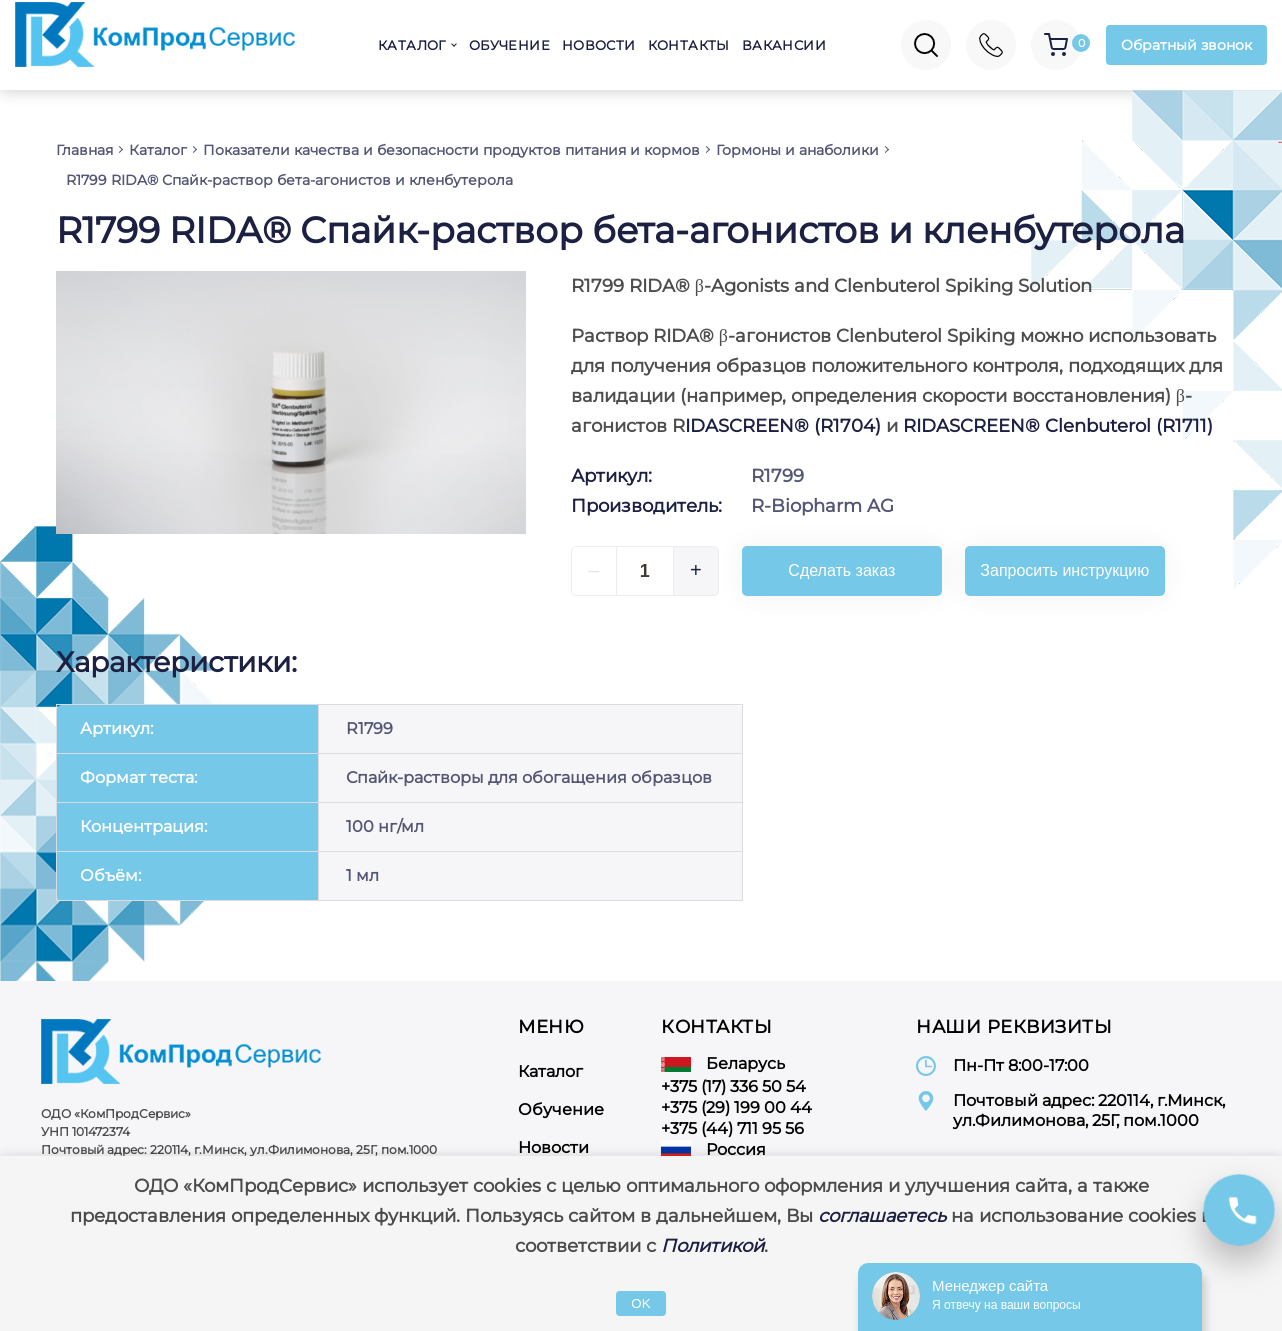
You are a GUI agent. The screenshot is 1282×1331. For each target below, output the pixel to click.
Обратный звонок (1186, 45)
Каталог (412, 45)
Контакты (689, 45)
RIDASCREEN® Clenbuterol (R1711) (1058, 426)
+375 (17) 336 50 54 (733, 1086)
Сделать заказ (841, 570)
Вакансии (784, 45)
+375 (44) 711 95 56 (732, 1128)
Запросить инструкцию (1064, 570)
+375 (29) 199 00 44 (736, 1107)
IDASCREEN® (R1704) (783, 426)
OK (640, 1303)
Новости (599, 45)
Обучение (509, 45)
